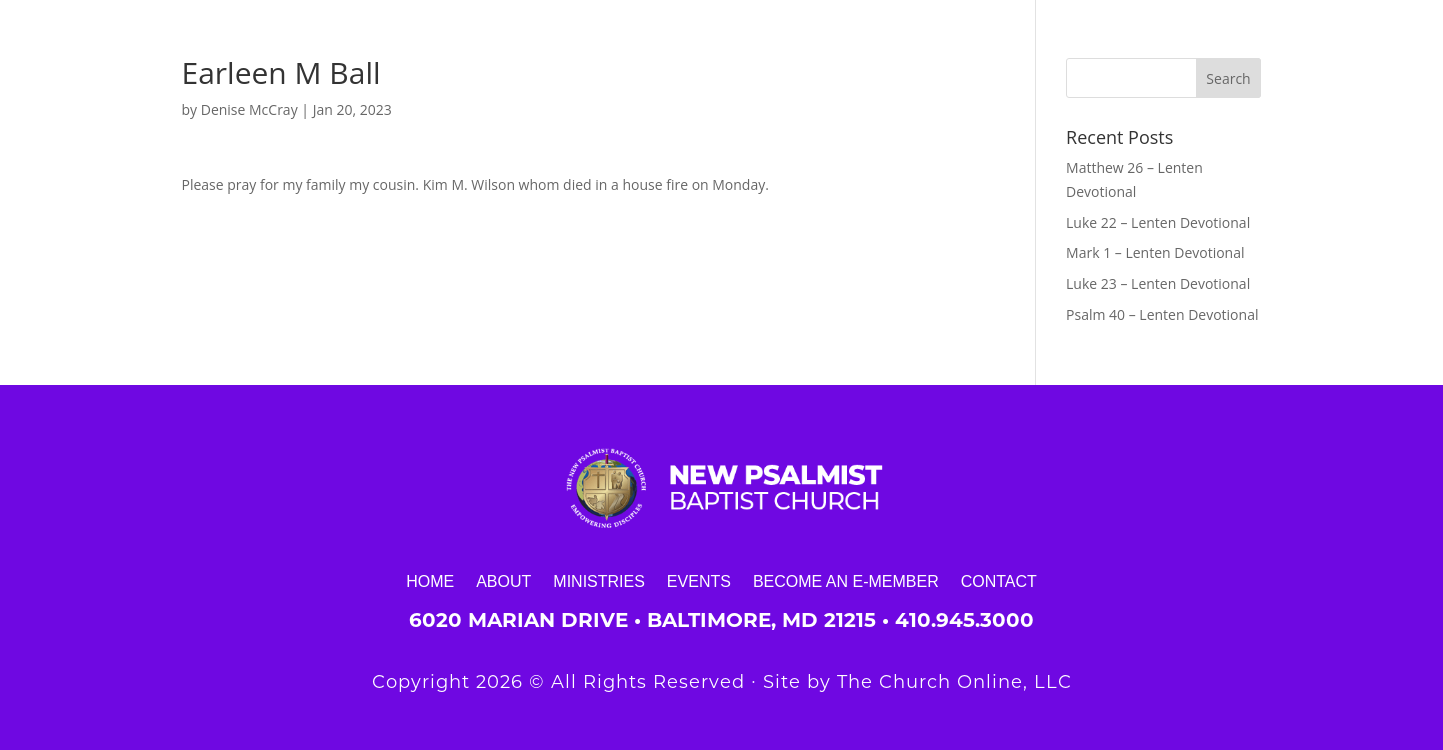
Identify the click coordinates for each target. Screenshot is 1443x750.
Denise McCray (249, 109)
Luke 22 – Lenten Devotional (1158, 222)
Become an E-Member (846, 581)
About (503, 581)
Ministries (599, 581)
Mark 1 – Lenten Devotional (1155, 252)
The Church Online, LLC (954, 682)
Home (430, 581)
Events (699, 581)
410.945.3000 (964, 620)
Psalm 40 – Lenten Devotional (1162, 314)
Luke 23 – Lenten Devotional (1158, 283)
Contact (999, 581)
